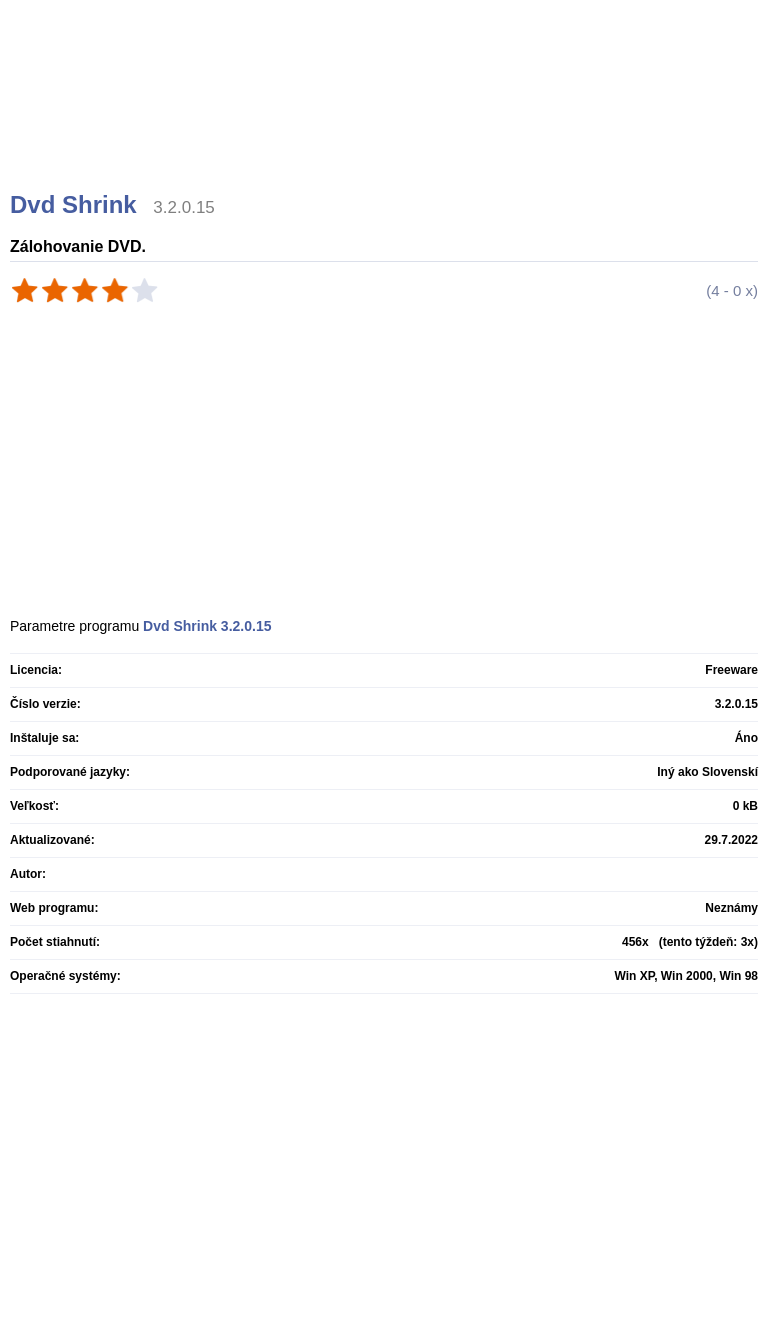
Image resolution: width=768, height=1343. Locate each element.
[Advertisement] (386, 120)
